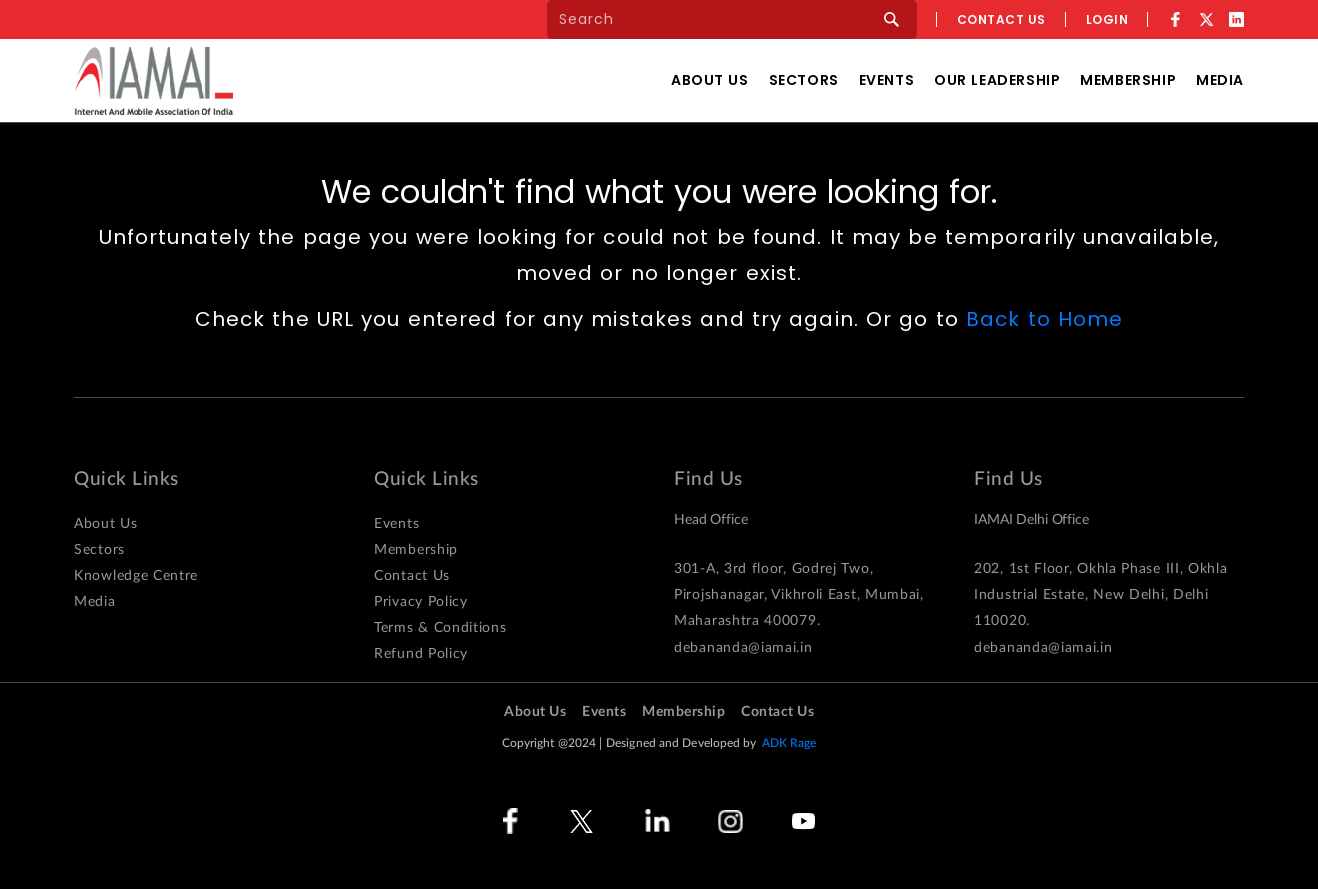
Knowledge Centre (136, 576)
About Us (710, 80)
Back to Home (1044, 319)
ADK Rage (789, 743)
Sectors (804, 80)
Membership (1128, 80)
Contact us (1001, 19)
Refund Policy (421, 654)
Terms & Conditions (440, 628)
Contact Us (412, 576)
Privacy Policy (421, 602)
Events (886, 80)
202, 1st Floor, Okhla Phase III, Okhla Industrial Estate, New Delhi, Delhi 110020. (1101, 595)
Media (1220, 80)
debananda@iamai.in (743, 648)
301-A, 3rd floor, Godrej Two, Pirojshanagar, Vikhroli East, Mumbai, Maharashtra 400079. (799, 595)
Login (1107, 19)
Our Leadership (997, 80)
